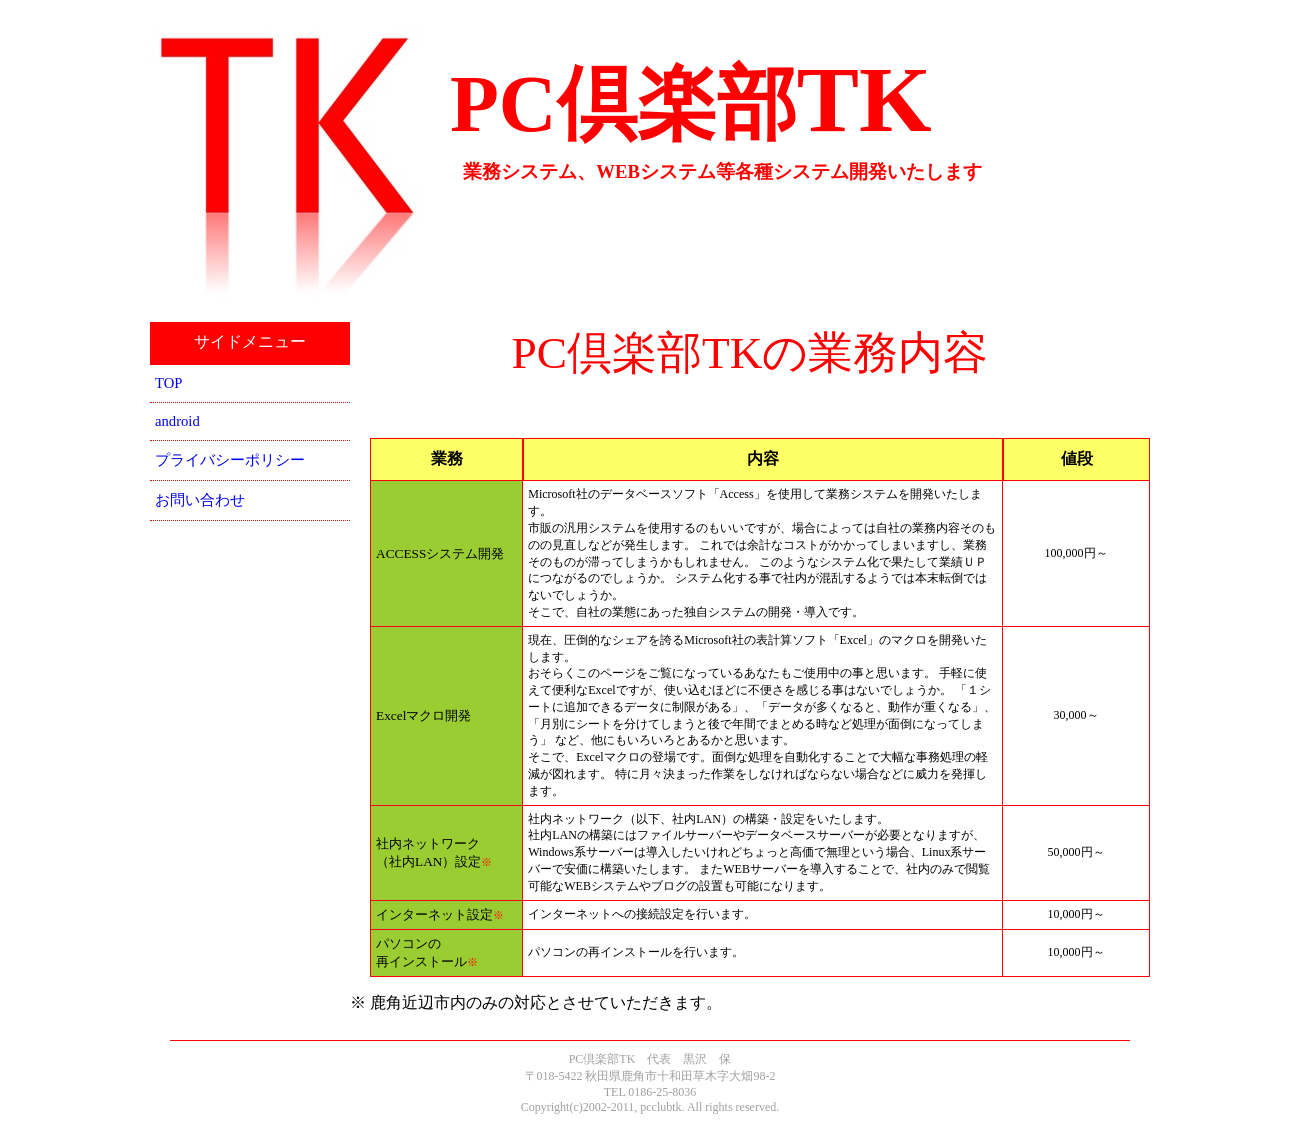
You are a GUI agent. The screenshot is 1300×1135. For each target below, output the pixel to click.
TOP (168, 383)
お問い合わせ (200, 500)
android (177, 421)
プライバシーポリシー (230, 460)
